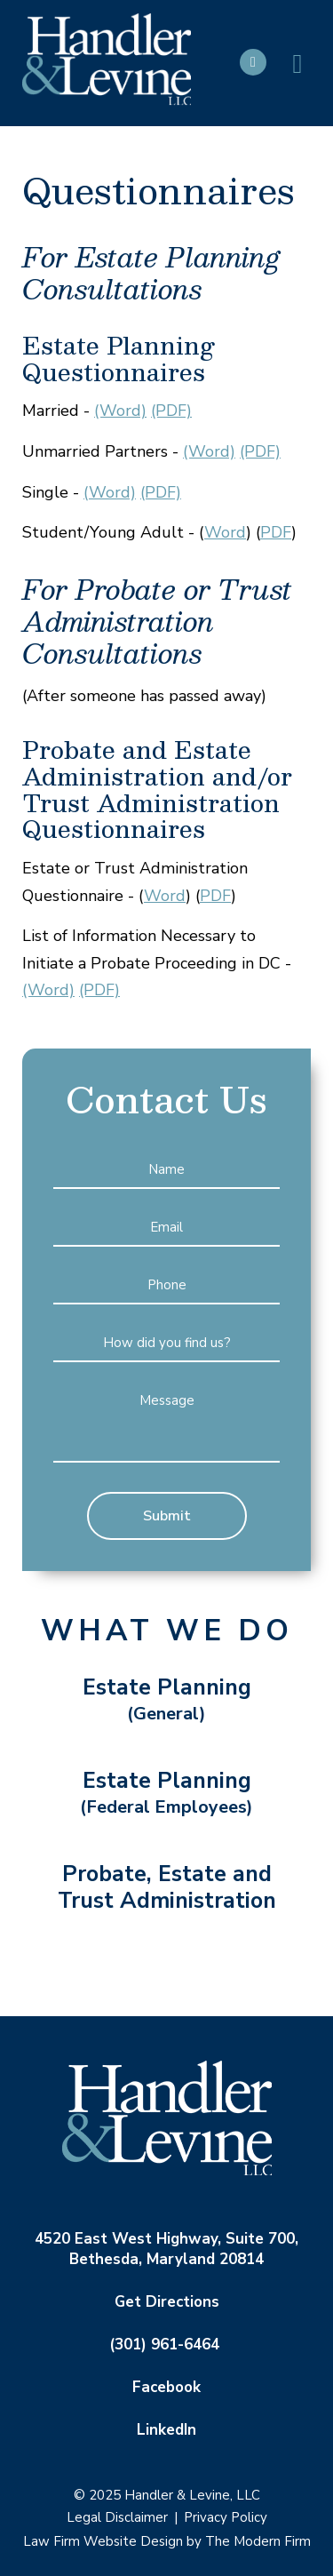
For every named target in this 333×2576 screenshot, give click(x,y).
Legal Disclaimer (117, 2517)
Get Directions (167, 2302)
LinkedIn (166, 2430)
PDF (275, 532)
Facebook (166, 2387)
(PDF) (171, 410)
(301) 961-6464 (164, 2344)
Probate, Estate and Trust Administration (167, 1887)
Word (225, 532)
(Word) (120, 410)
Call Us (253, 62)
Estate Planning (167, 1699)
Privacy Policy (225, 2517)
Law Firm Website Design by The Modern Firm (167, 2541)
